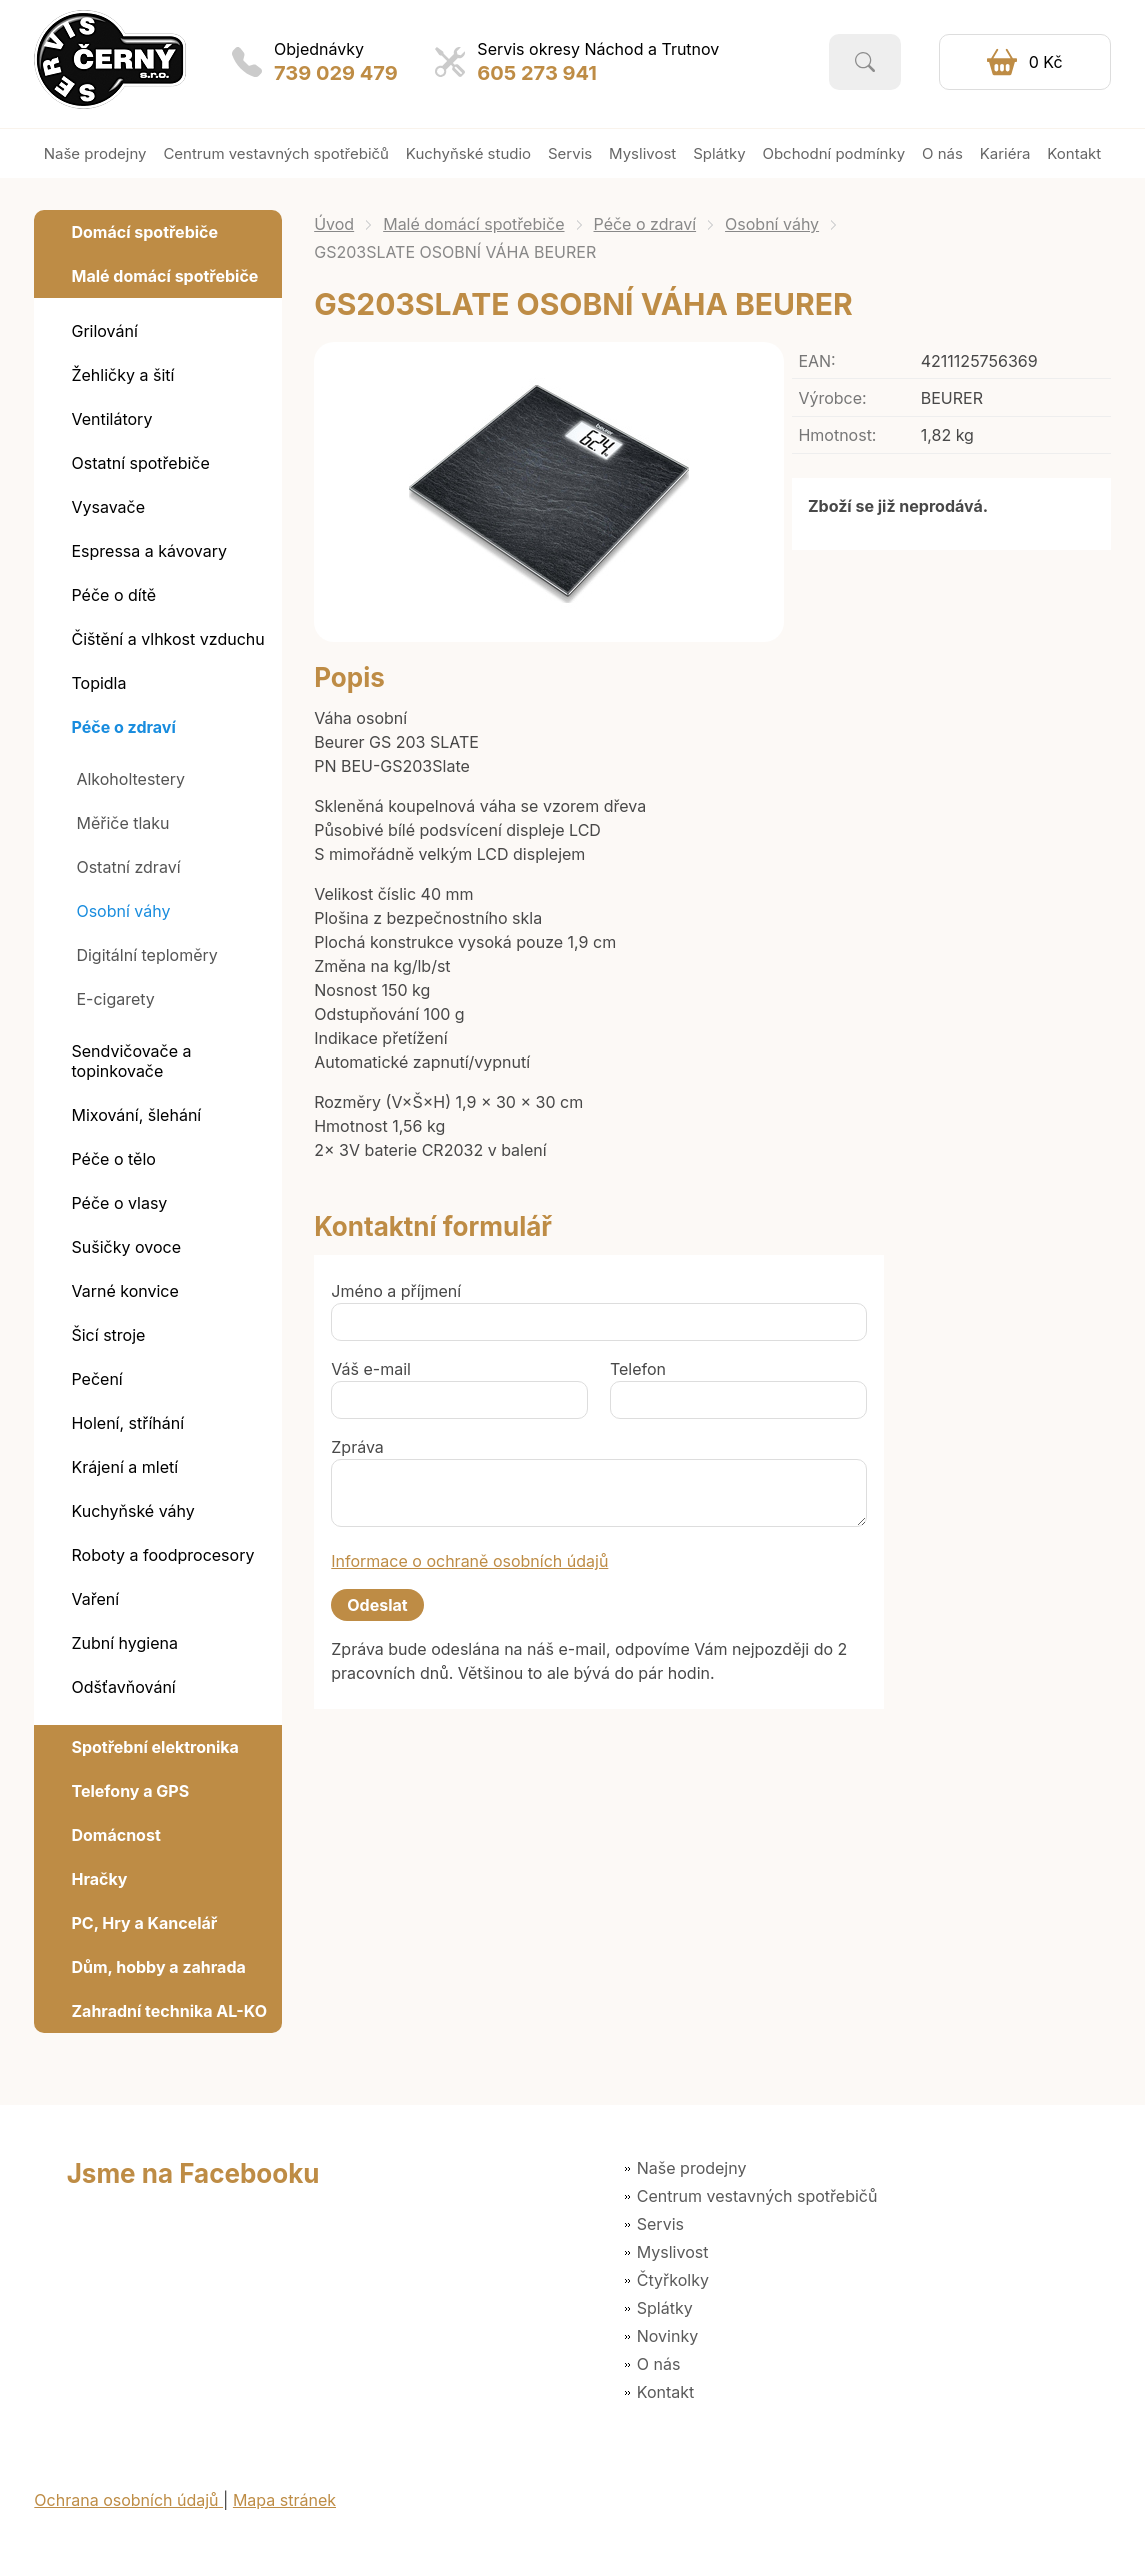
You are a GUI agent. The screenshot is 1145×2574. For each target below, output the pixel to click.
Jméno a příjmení (396, 1291)
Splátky (665, 2308)
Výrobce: (832, 398)
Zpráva (357, 1447)
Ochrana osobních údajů (128, 2500)
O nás (659, 2364)
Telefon (638, 1369)
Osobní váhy (772, 224)
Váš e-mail (371, 1369)
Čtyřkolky (673, 2280)
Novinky (667, 2336)
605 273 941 (537, 73)
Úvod (334, 224)
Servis (660, 2224)
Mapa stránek (284, 2500)
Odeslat (377, 1605)
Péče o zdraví (645, 224)
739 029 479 (336, 73)
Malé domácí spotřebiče (473, 224)
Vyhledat (865, 62)
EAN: (816, 361)
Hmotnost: (837, 435)
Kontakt (665, 2392)
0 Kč (1046, 62)
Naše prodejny (692, 2168)
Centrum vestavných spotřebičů (757, 2196)
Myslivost (673, 2252)
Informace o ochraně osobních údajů (469, 1561)
